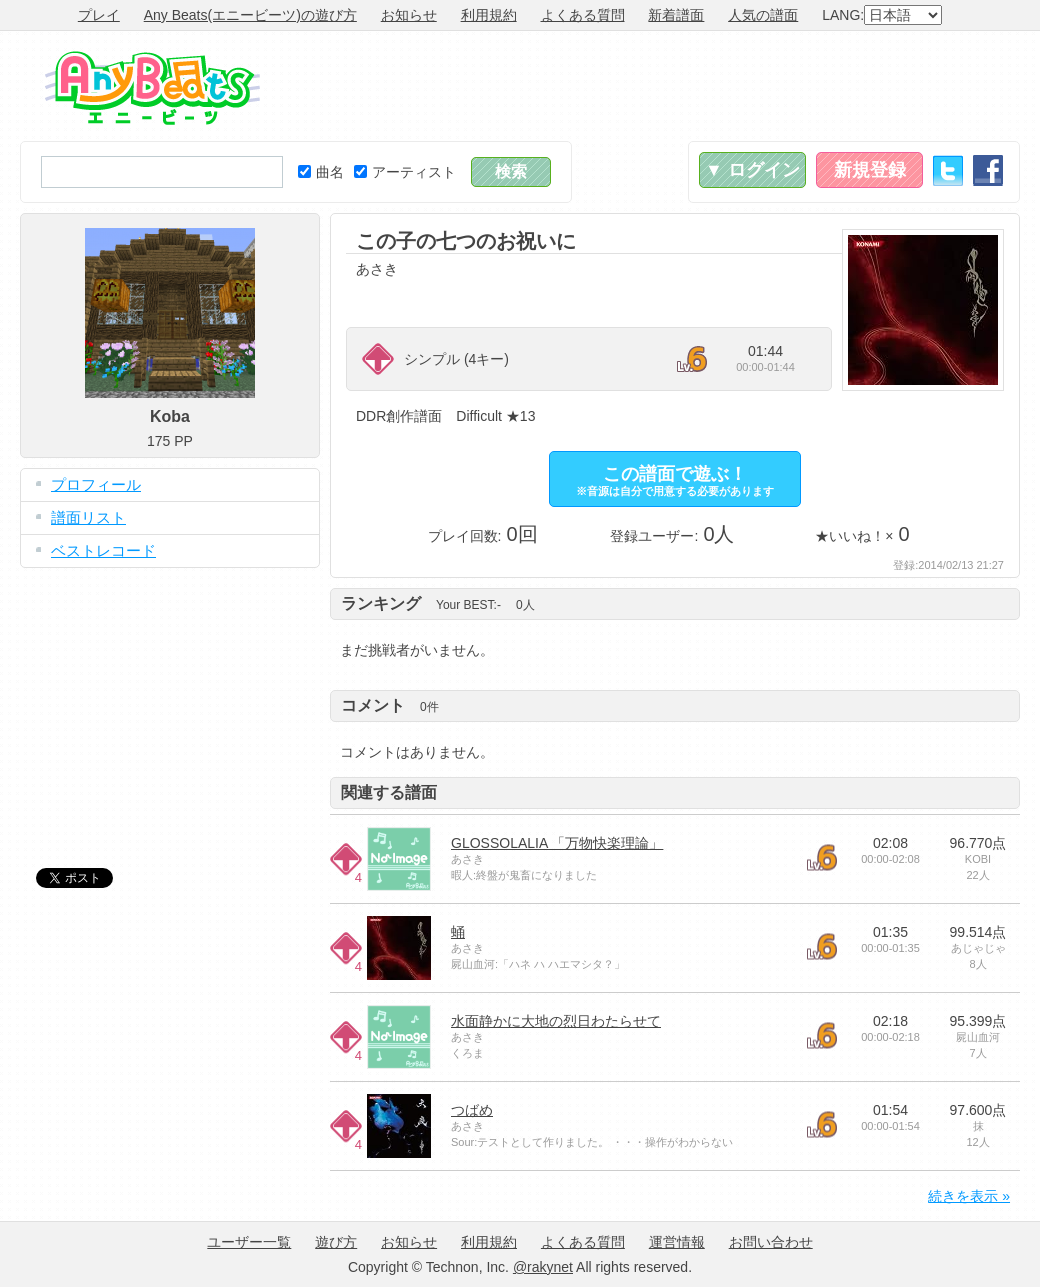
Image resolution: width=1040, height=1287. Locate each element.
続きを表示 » (969, 1196)
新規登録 (870, 170)
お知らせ (409, 15)
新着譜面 (676, 15)
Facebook (988, 170)
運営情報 (677, 1242)
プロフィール (96, 484)
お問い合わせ (771, 1242)
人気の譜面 (763, 15)
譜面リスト (88, 517)
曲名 (321, 172)
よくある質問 (583, 15)
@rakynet (543, 1267)
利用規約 (489, 15)
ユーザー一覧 (249, 1242)
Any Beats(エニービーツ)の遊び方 (250, 15)
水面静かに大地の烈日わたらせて (556, 1021)
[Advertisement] (656, 86)
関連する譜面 (389, 792)
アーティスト (405, 172)
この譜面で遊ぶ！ (675, 480)
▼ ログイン (752, 170)
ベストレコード (103, 550)
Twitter (948, 170)
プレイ (99, 15)
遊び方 (336, 1242)
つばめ (472, 1110)
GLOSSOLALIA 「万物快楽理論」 (557, 843)
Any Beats (152, 88)
